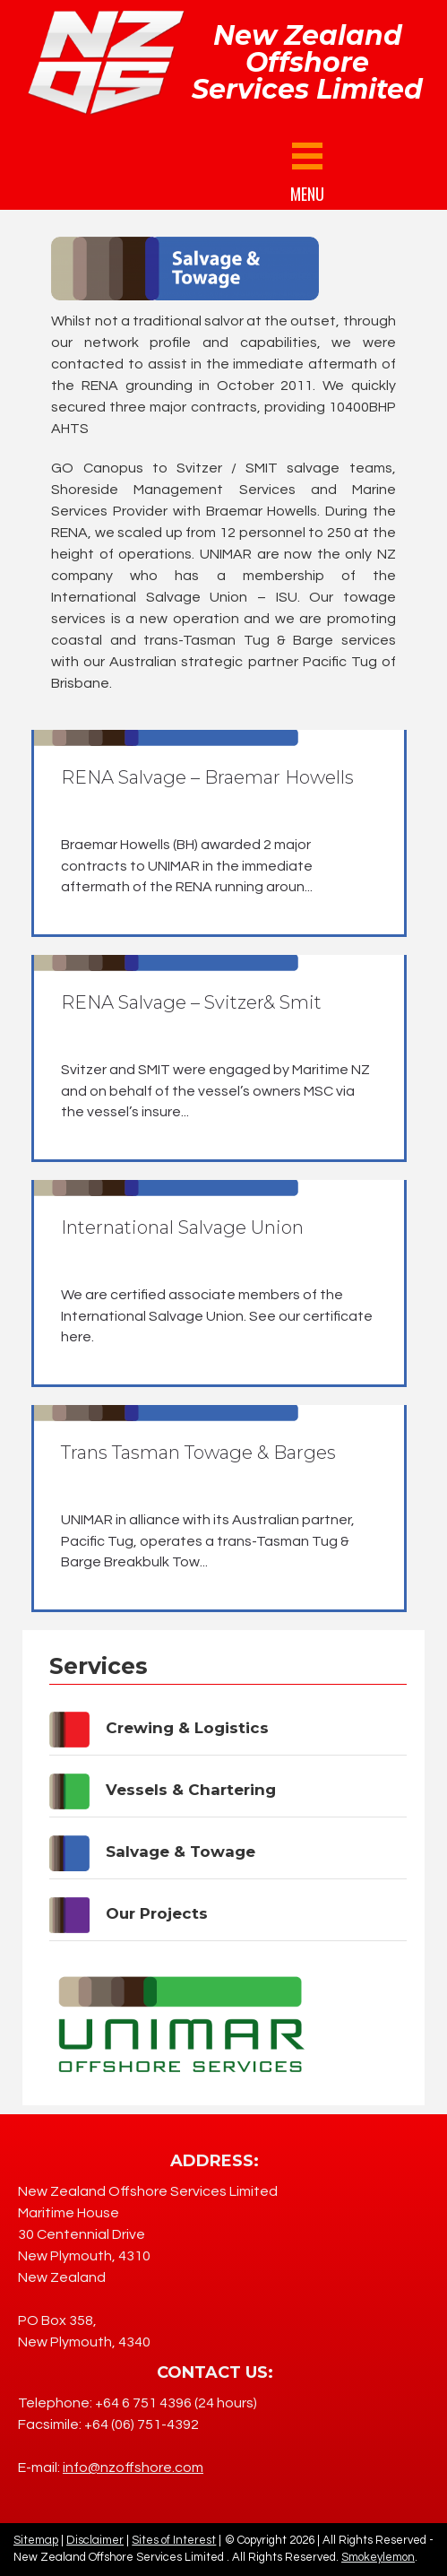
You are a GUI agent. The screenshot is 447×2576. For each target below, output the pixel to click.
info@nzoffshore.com (133, 2467)
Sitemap (35, 2540)
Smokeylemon (378, 2557)
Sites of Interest (174, 2540)
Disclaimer (95, 2540)
